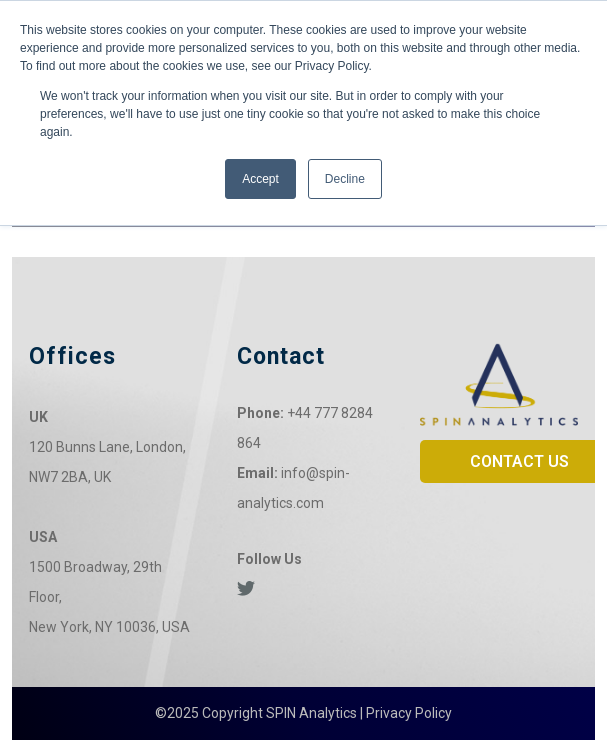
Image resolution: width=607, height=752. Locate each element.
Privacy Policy (409, 713)
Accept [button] (260, 179)
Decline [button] (345, 179)
